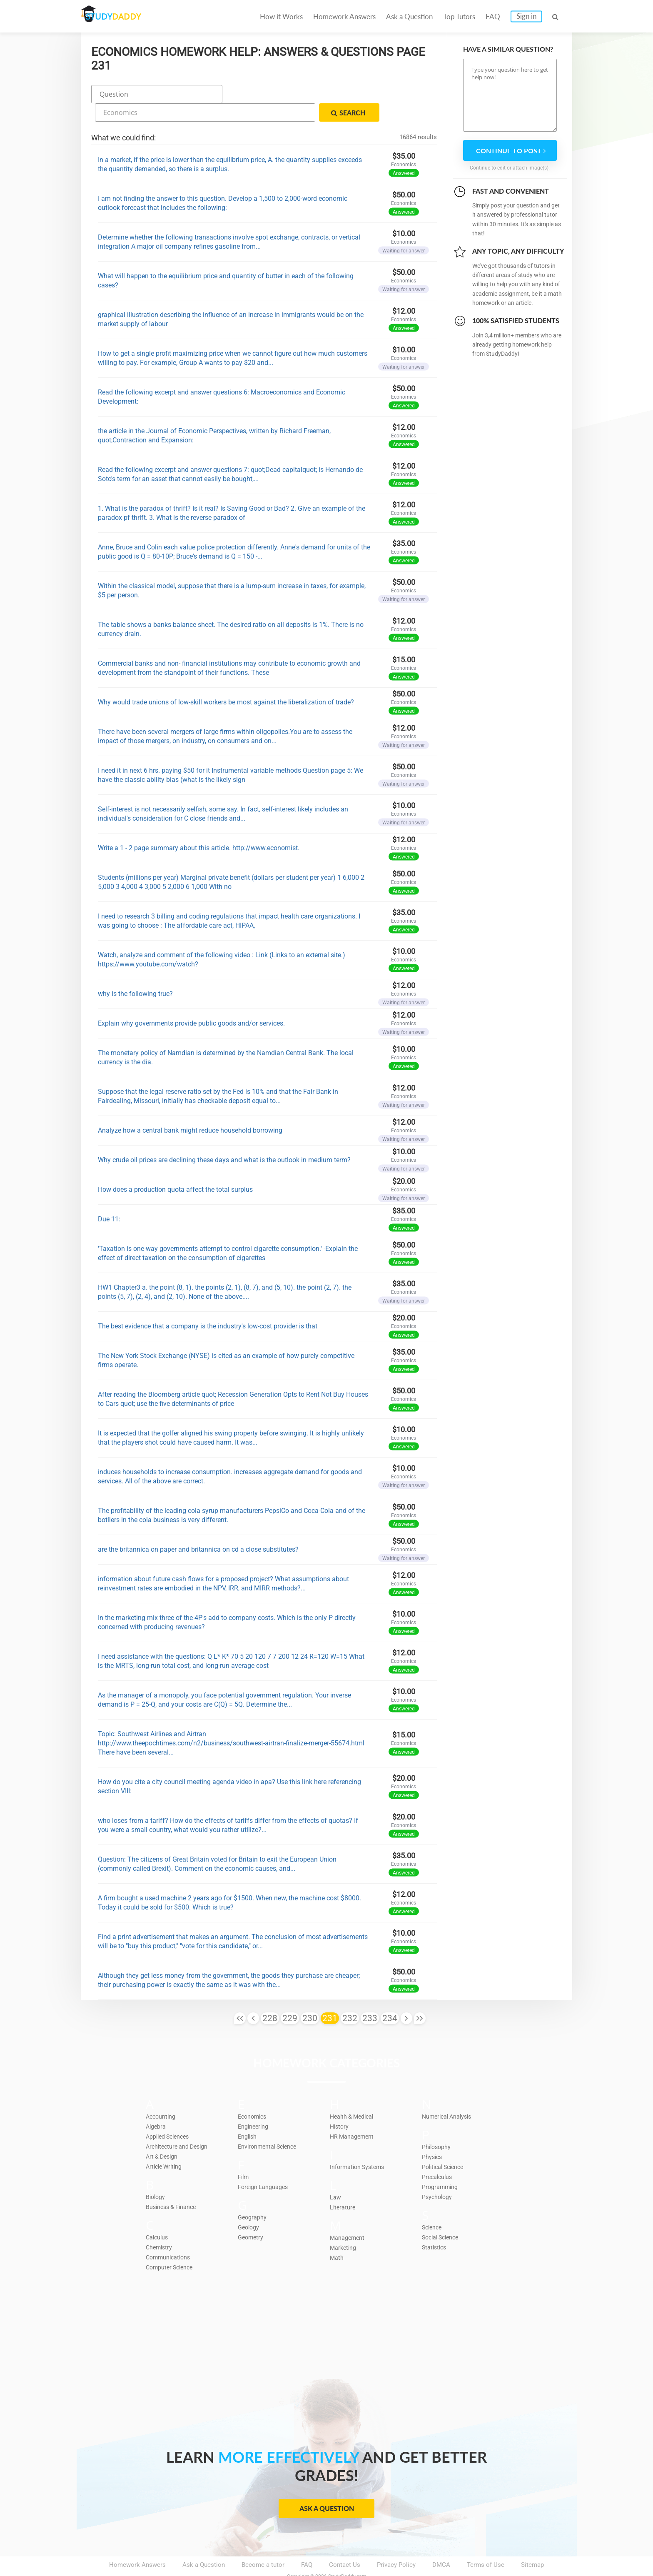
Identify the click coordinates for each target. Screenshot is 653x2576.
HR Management (353, 2114)
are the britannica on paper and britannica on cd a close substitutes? (198, 1528)
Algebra (156, 2104)
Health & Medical (353, 2094)
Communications (170, 2235)
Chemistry (160, 2225)
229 (289, 1997)
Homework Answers (344, 16)
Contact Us (344, 2543)
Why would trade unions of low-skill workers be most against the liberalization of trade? (226, 680)
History (340, 2104)
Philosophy (437, 2125)
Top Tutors (459, 16)
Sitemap (532, 2543)
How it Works (281, 16)
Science (433, 2205)
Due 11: (109, 1197)
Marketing (344, 2225)
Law (335, 2175)
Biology (156, 2175)
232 (349, 1997)
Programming (440, 2165)
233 (369, 1997)
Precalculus (438, 2155)
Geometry (251, 2215)
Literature (343, 2185)
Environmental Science (270, 2124)
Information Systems (359, 2145)
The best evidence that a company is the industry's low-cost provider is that (207, 1304)
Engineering (254, 2104)
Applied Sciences (170, 2114)
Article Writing (165, 2144)
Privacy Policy (396, 2543)
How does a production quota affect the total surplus (175, 1168)
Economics (253, 2094)
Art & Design (163, 2134)
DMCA (441, 2543)
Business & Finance (173, 2185)
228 (269, 1997)
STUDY (124, 16)
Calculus (158, 2215)
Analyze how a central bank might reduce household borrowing (190, 1109)
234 (389, 1997)
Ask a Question (409, 16)
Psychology (438, 2175)
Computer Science (171, 2245)
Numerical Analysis (449, 2094)
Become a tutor (263, 2543)
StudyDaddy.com (347, 2555)
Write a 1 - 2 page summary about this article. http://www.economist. (198, 826)
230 (309, 1997)
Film (244, 2155)
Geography (252, 2195)
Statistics (435, 2225)
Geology (249, 2205)
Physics (433, 2135)
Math (337, 2235)
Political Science (445, 2145)
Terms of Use (485, 2543)
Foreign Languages (264, 2165)
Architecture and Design (179, 2124)
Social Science (442, 2215)
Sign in (526, 16)
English (248, 2114)
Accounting (161, 2094)
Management (348, 2215)
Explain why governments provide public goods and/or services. (191, 1002)
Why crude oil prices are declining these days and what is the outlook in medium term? (224, 1138)
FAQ (493, 16)
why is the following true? (135, 972)
